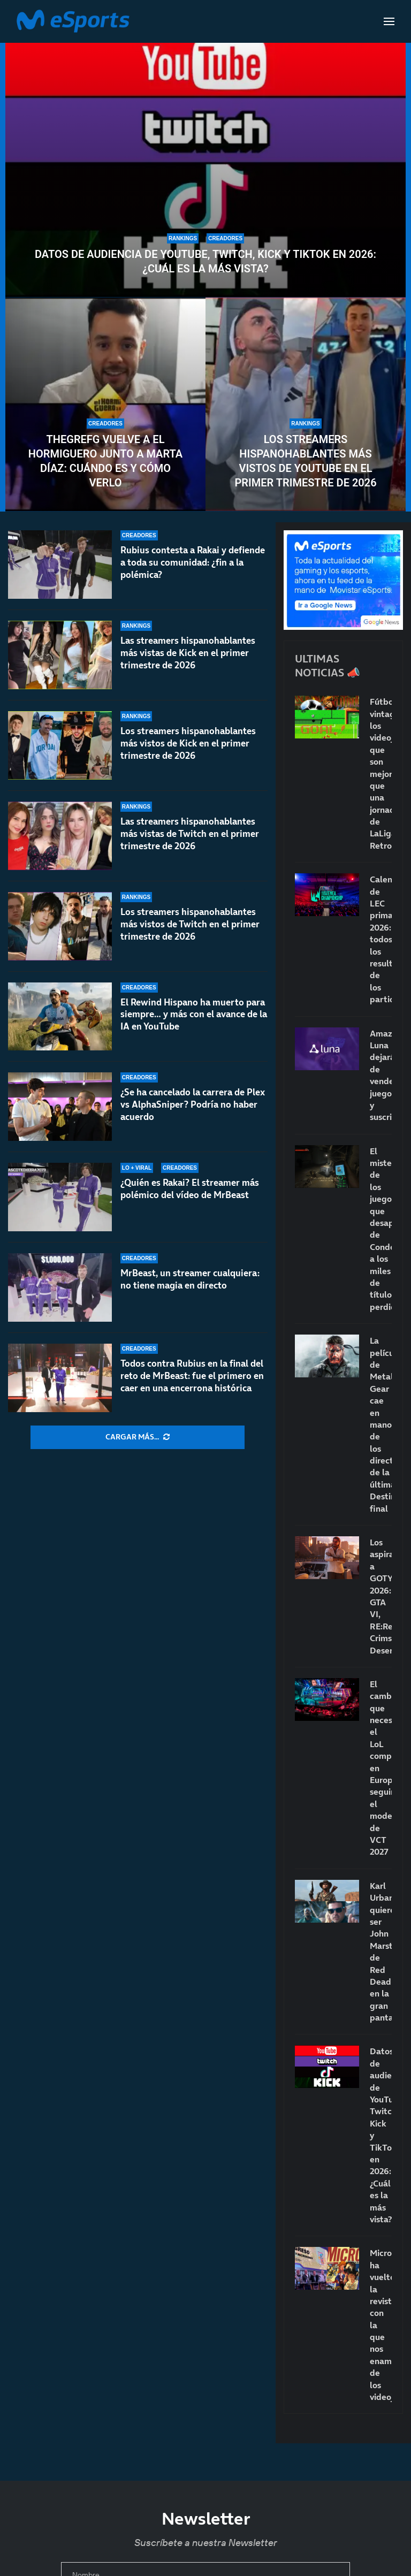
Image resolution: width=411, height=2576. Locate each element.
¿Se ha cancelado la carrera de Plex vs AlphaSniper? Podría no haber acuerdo (192, 1114)
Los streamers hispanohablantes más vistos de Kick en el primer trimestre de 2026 (188, 748)
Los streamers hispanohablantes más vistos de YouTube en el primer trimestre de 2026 (305, 461)
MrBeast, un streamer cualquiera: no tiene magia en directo (190, 1279)
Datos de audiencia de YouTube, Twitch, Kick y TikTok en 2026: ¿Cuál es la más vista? (205, 261)
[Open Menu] (389, 21)
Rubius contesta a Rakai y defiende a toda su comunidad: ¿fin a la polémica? (192, 562)
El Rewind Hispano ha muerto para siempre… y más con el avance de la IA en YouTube (193, 1024)
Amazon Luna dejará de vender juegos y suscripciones (381, 1075)
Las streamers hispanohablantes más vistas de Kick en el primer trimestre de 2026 (187, 653)
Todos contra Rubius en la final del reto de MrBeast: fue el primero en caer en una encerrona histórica (192, 1375)
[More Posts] (138, 1437)
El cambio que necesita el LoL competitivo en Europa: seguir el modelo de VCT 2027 (381, 1767)
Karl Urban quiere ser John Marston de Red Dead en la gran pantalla (381, 1951)
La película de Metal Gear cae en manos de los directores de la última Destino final (381, 1424)
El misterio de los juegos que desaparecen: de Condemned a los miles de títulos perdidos (381, 1229)
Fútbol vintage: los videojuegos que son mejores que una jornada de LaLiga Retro (381, 773)
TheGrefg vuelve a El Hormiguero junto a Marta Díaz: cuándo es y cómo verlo (105, 461)
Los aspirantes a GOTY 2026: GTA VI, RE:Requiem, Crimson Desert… (381, 1596)
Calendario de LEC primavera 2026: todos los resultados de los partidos (381, 939)
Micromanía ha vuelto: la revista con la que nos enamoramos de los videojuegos (381, 2325)
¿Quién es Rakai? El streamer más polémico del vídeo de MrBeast (189, 1188)
